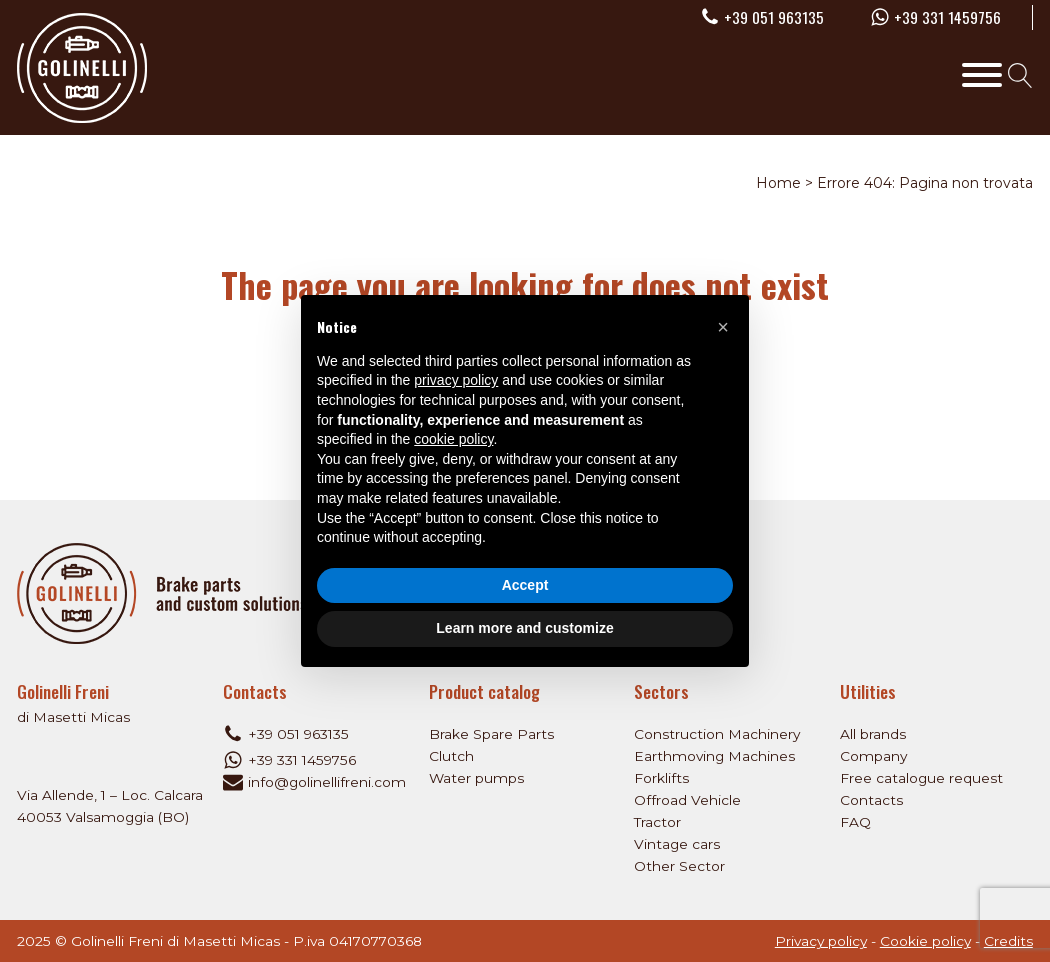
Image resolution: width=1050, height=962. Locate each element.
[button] (723, 327)
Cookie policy (925, 941)
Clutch (451, 756)
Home (778, 183)
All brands (873, 734)
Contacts (871, 800)
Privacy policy (821, 941)
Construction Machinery (717, 734)
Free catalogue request (921, 778)
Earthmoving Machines (714, 756)
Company (873, 756)
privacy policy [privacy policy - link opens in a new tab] (456, 380)
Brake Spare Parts (491, 734)
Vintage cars (677, 844)
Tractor (657, 822)
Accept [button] (525, 585)
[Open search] (1020, 75)
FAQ (855, 822)
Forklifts (661, 778)
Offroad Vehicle (687, 800)
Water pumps (476, 778)
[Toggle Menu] (982, 75)
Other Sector (679, 866)
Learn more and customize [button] (524, 628)
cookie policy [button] (453, 439)
